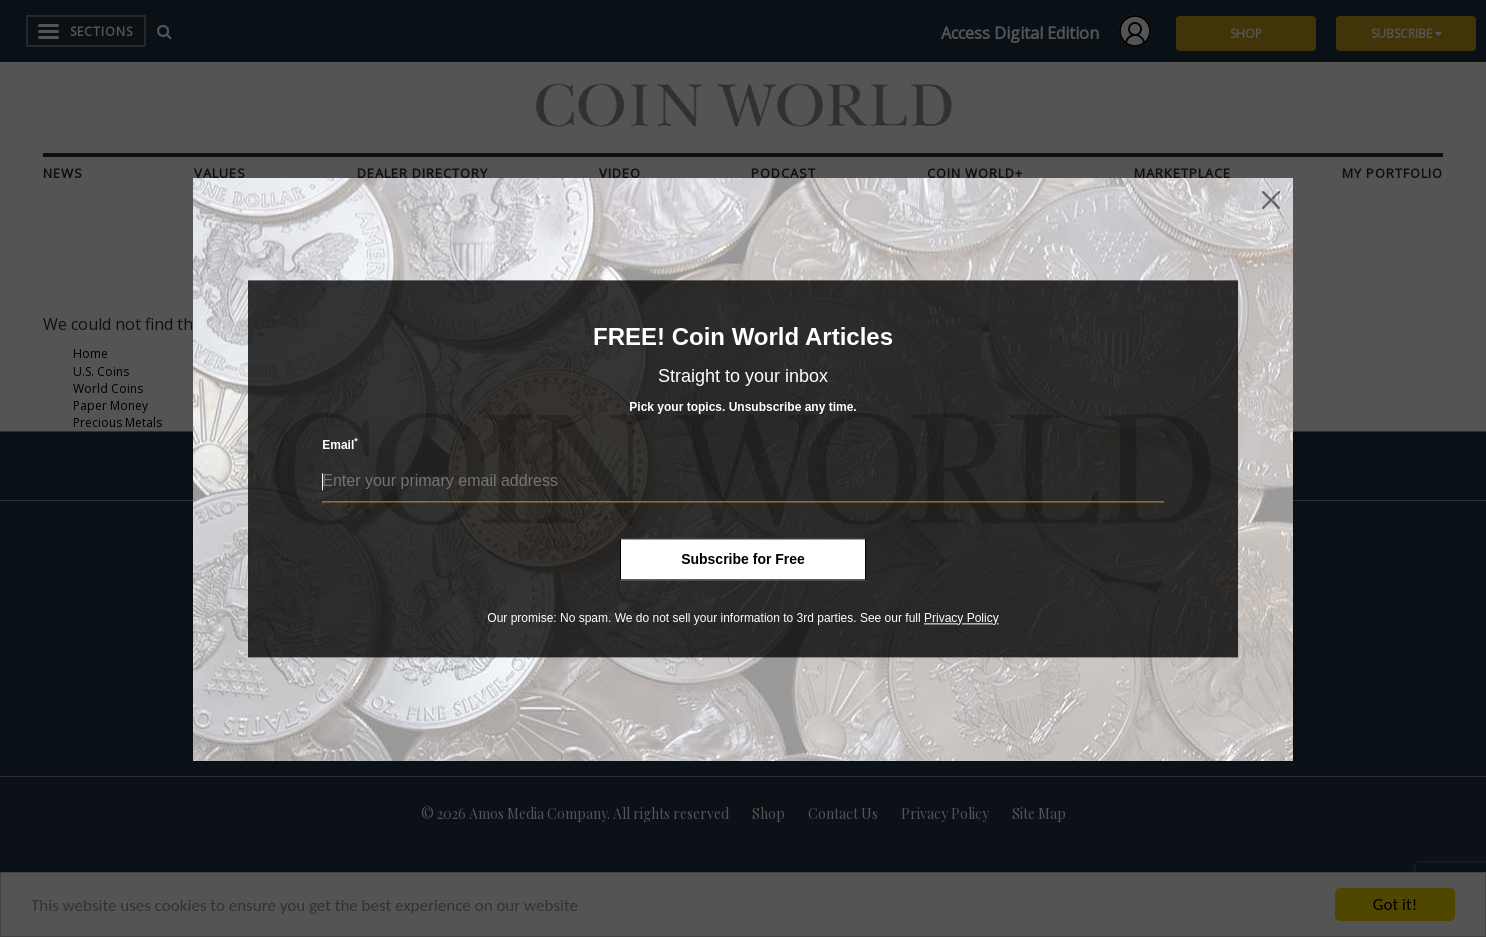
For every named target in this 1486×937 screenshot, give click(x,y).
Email (340, 444)
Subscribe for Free (743, 559)
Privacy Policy (961, 618)
